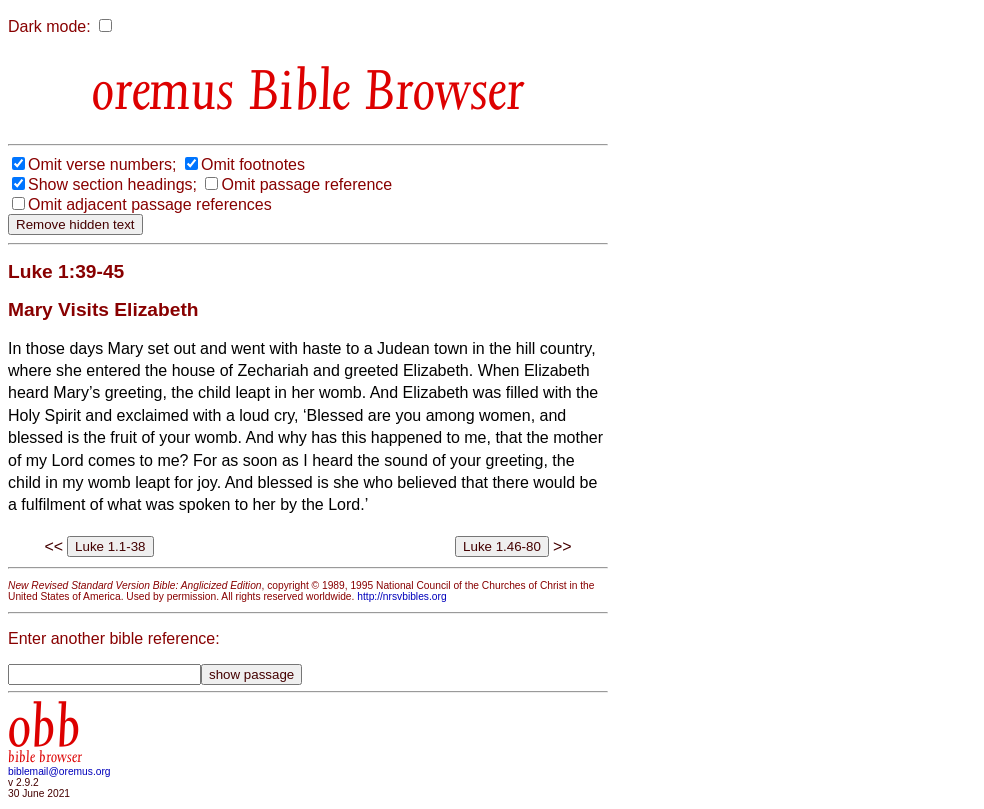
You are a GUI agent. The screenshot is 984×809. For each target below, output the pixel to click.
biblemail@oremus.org (59, 771)
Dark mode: (49, 26)
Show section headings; (112, 184)
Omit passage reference (306, 184)
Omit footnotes (253, 164)
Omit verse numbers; (102, 164)
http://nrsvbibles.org (401, 596)
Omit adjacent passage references (150, 204)
